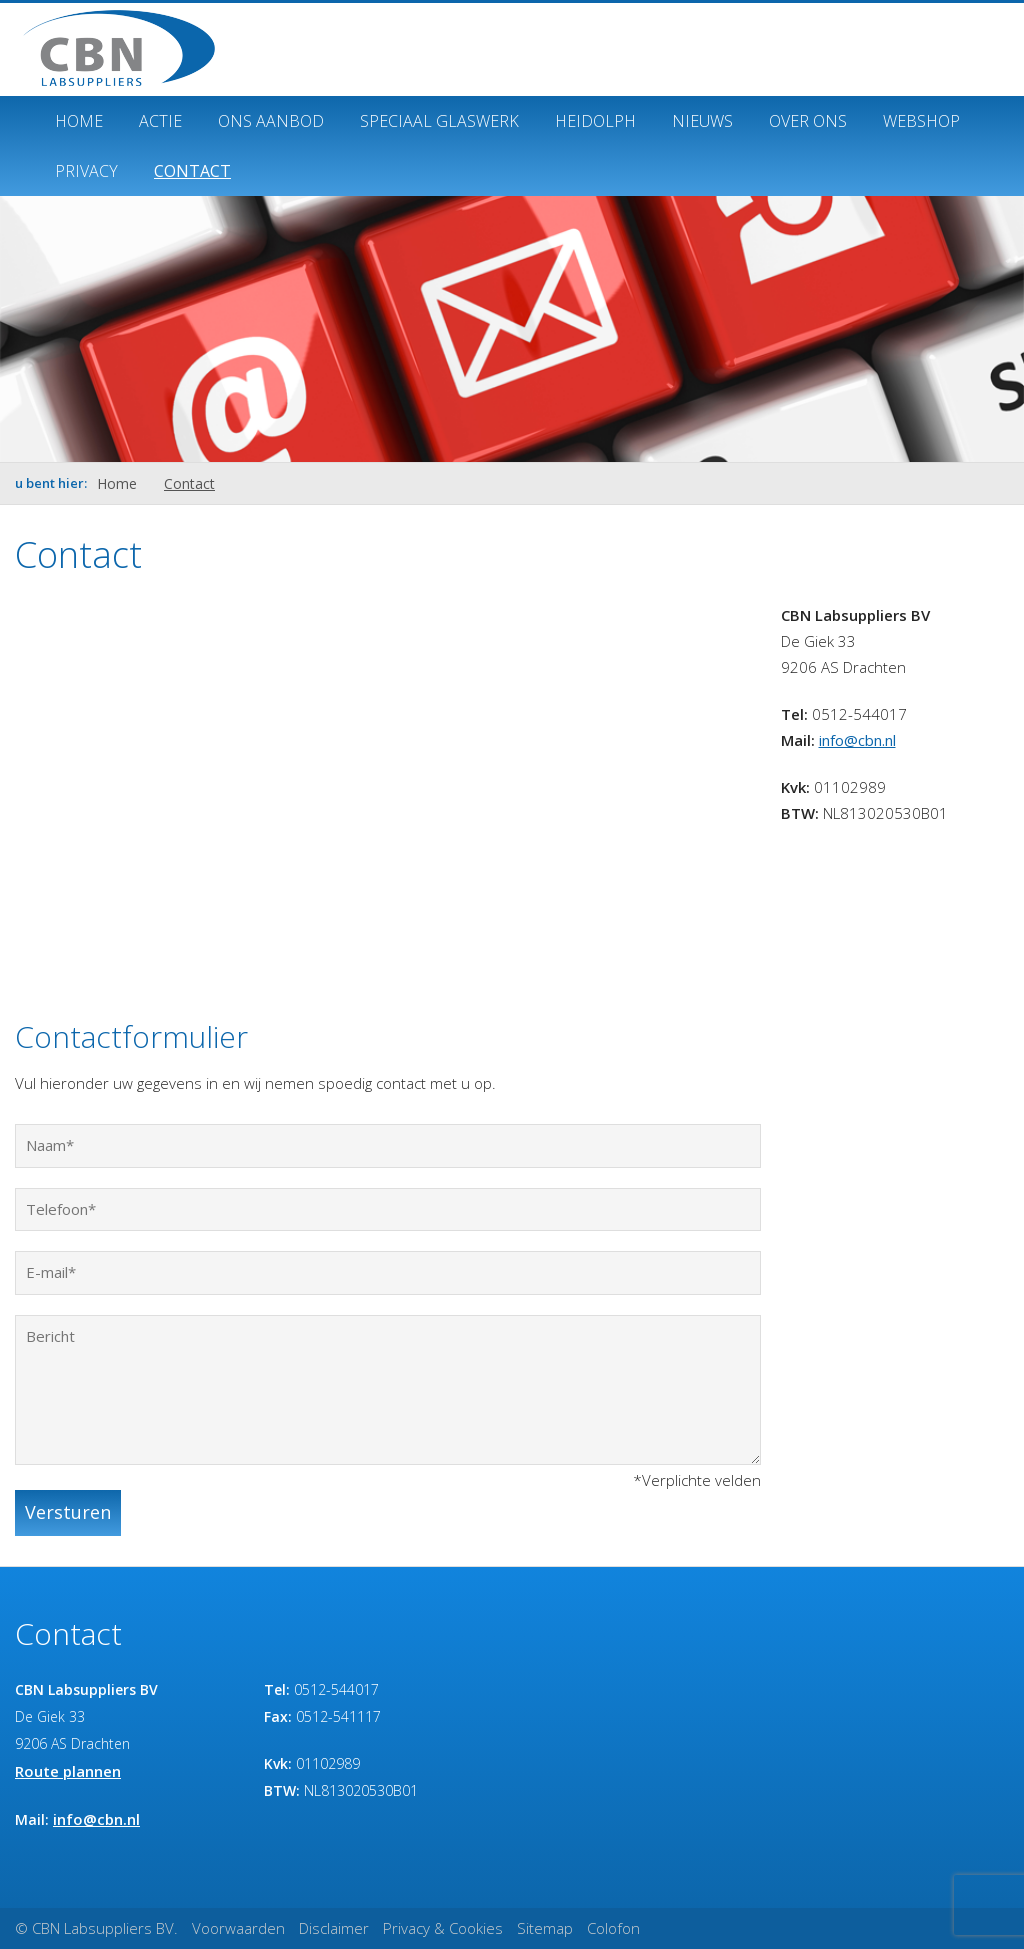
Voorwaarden (238, 1928)
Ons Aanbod (271, 121)
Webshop (921, 121)
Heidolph (595, 121)
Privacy (86, 171)
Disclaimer (334, 1928)
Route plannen (68, 1771)
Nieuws (702, 121)
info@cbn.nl (857, 740)
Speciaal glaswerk (439, 121)
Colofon (613, 1928)
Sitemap (545, 1928)
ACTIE (160, 121)
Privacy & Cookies (443, 1928)
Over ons (808, 121)
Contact (192, 171)
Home (79, 121)
